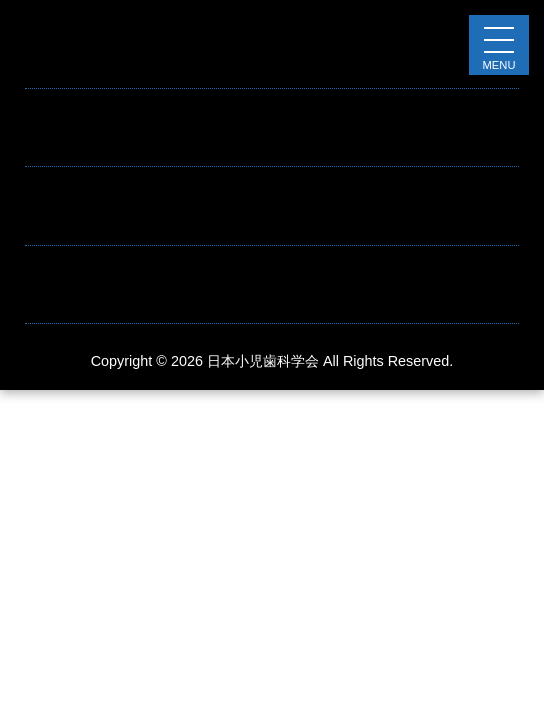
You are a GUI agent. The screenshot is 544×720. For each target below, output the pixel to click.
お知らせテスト (81, 62)
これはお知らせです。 (105, 140)
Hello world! (67, 219)
